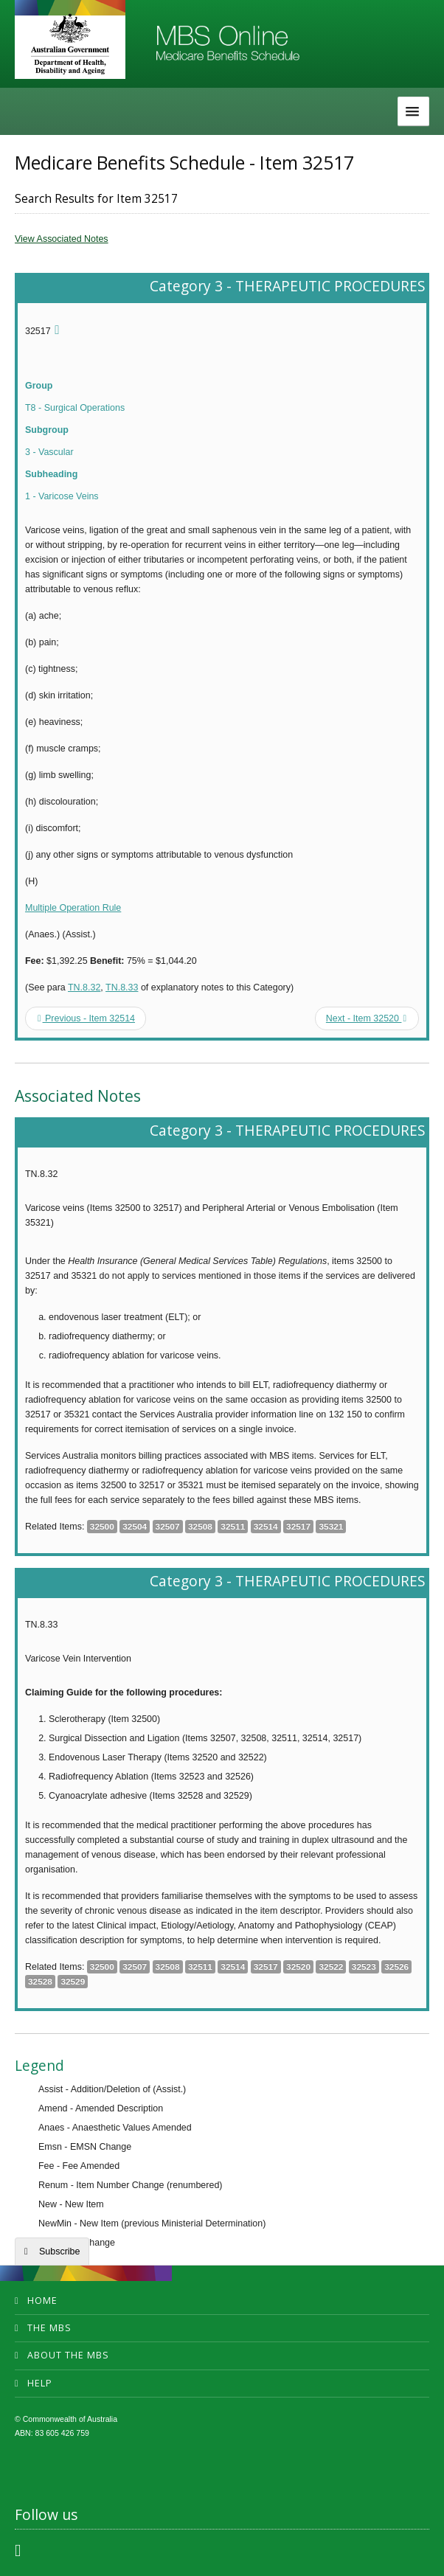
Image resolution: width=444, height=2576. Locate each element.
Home (42, 2300)
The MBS (49, 2328)
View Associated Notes (61, 239)
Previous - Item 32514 (86, 1018)
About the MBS (68, 2355)
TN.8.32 (84, 987)
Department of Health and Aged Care (70, 43)
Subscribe (59, 2251)
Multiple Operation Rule (73, 908)
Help (39, 2383)
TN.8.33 (121, 987)
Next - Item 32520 (366, 1018)
